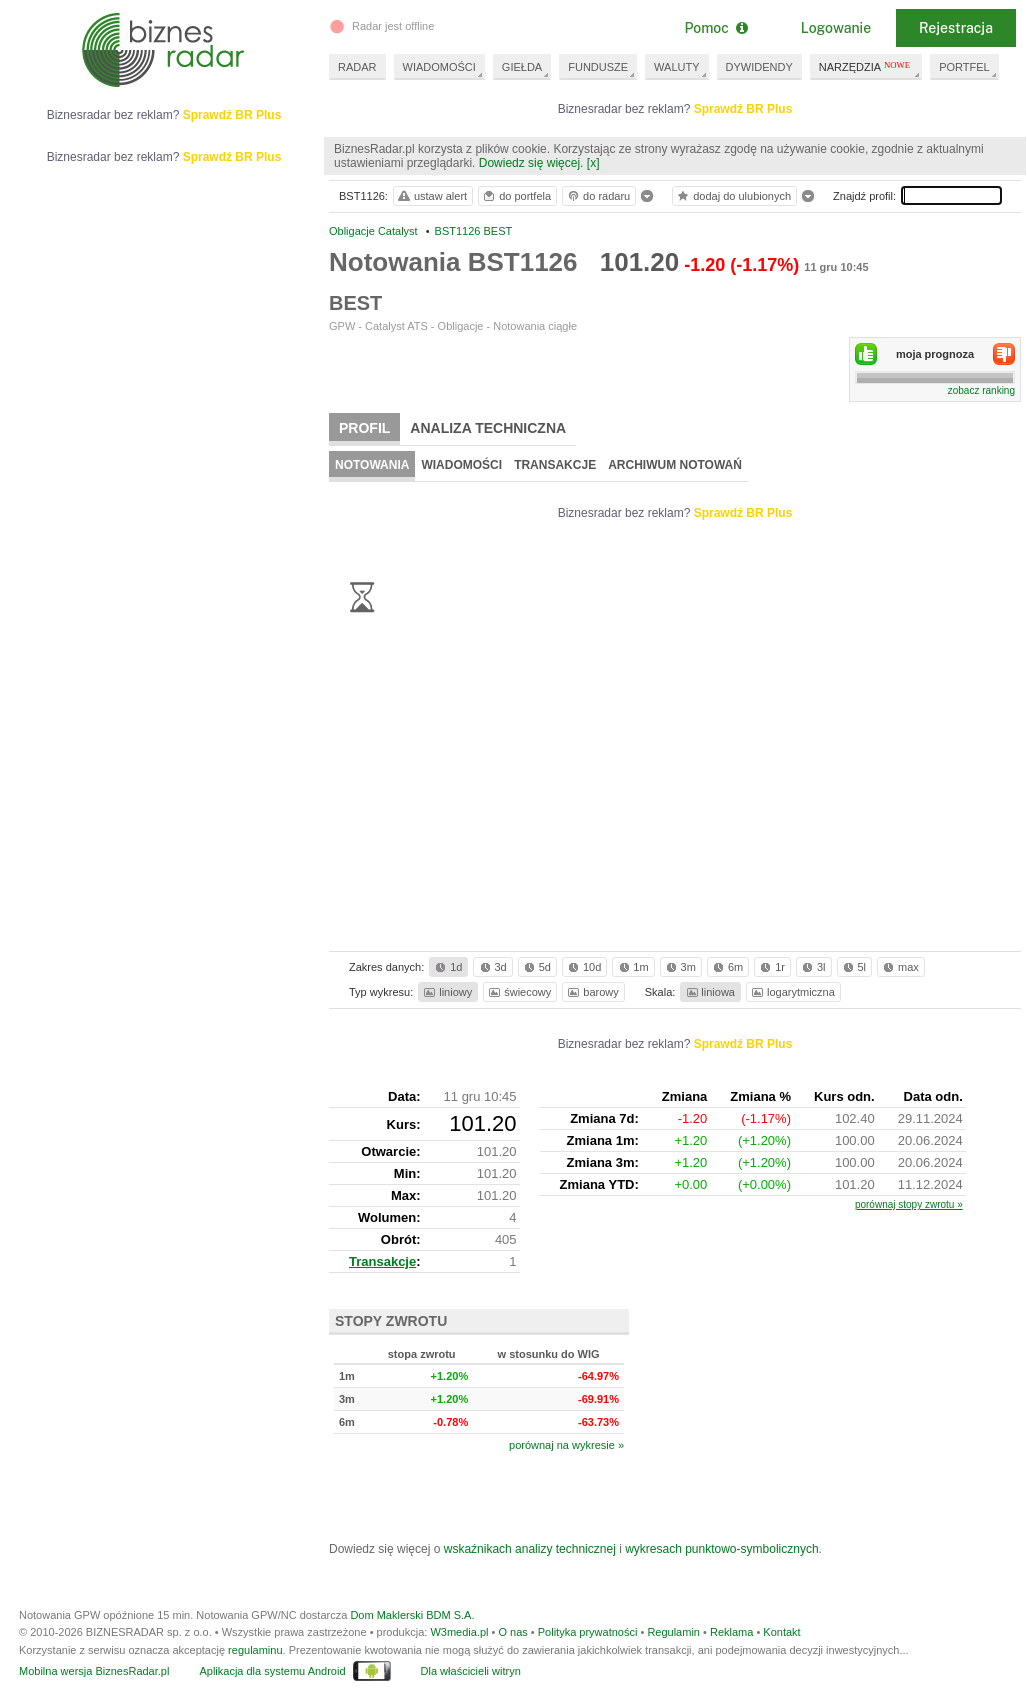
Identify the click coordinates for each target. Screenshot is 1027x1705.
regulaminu (255, 1650)
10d (583, 967)
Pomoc (715, 28)
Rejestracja (956, 28)
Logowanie (836, 28)
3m (679, 967)
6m (726, 967)
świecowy (518, 992)
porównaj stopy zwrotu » (909, 1204)
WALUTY (676, 67)
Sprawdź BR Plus (743, 109)
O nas (512, 1632)
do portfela (516, 196)
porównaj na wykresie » (566, 1445)
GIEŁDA (522, 67)
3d (492, 967)
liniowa (709, 992)
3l (812, 967)
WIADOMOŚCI (439, 67)
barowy (591, 992)
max (899, 967)
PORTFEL (964, 67)
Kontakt (781, 1632)
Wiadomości (461, 465)
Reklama (731, 1632)
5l (853, 967)
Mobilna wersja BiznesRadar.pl (94, 1671)
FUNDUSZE (598, 67)
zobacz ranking (981, 390)
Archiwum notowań (675, 465)
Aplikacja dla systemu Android (272, 1671)
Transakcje (555, 465)
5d (536, 967)
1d (447, 967)
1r (771, 967)
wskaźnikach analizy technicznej (530, 1549)
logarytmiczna (792, 992)
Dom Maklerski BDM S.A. (412, 1615)
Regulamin (673, 1632)
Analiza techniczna (488, 428)
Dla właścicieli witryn (471, 1671)
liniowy (446, 992)
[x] (593, 163)
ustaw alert (431, 196)
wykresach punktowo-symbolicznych (721, 1549)
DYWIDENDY (759, 67)
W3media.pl (459, 1632)
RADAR (357, 67)
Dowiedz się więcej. (531, 163)
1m (632, 967)
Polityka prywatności (588, 1632)
